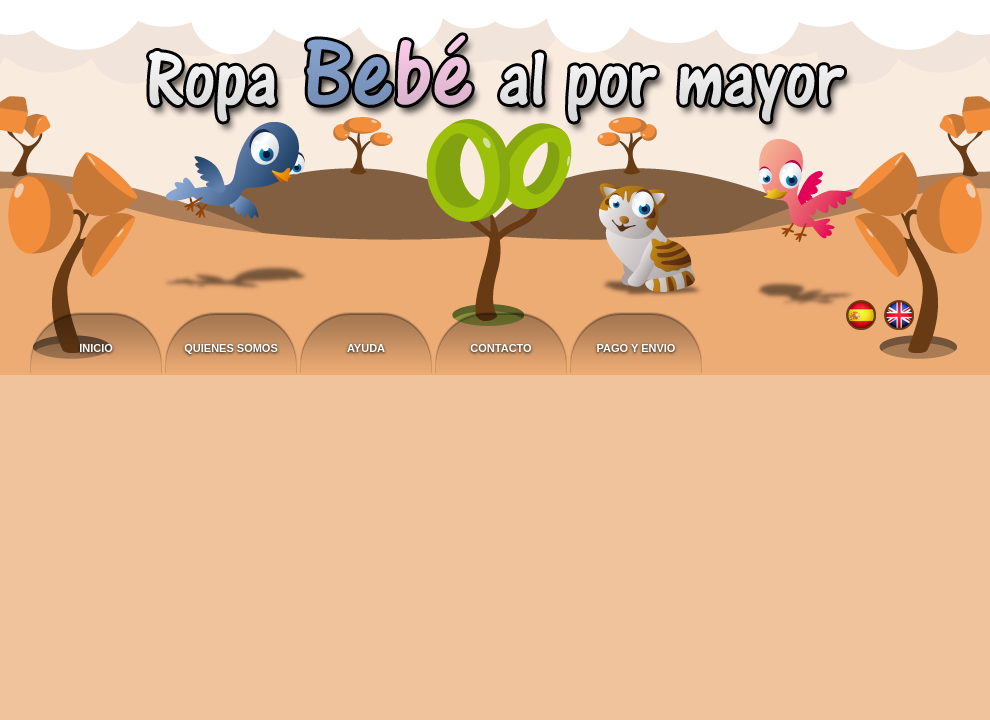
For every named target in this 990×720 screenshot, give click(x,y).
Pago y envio (636, 348)
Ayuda (366, 348)
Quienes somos (231, 348)
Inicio (96, 348)
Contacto (500, 348)
